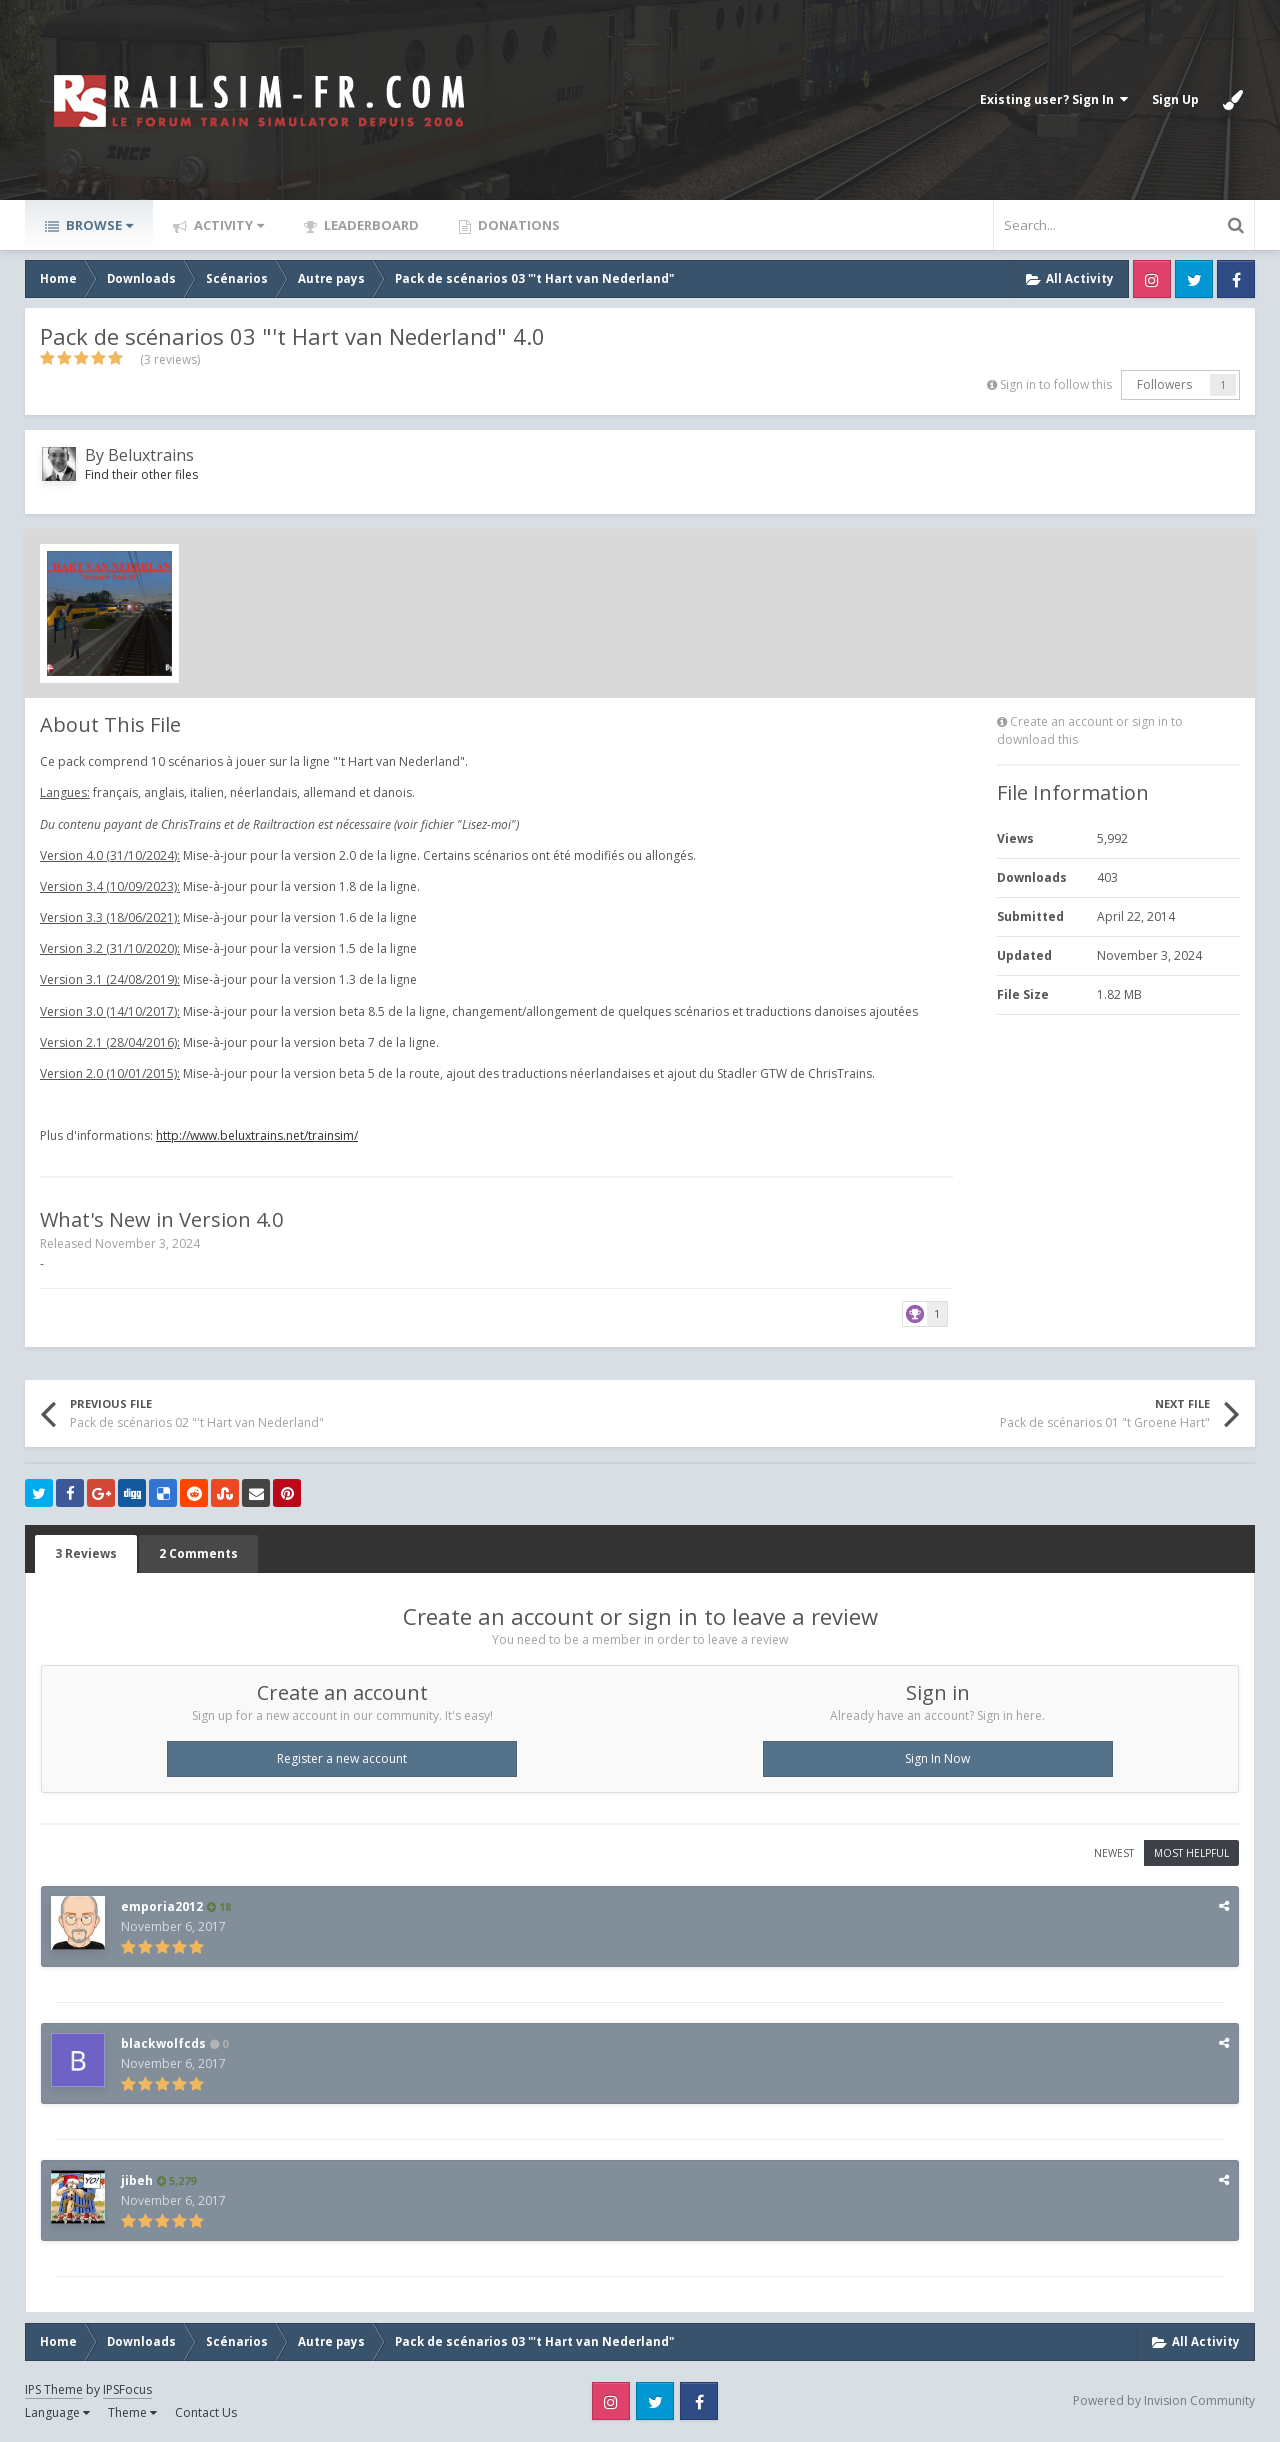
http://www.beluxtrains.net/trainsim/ (257, 1135)
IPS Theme (54, 2389)
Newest (1114, 1853)
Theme (132, 2412)
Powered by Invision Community (1164, 2400)
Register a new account (342, 1758)
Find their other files (141, 474)
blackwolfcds (163, 2043)
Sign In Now (937, 1758)
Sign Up (1175, 99)
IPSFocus (127, 2389)
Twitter (1194, 279)
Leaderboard (370, 225)
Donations (517, 225)
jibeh (137, 2180)
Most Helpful (1191, 1853)
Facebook (1236, 279)
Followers (1164, 384)
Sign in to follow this (1056, 384)
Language (57, 2412)
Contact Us (206, 2412)
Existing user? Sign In (1054, 99)
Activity (227, 225)
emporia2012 (162, 1906)
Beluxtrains (151, 455)
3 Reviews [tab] (86, 1553)
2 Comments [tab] (198, 1553)
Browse (98, 225)
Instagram (1152, 279)
